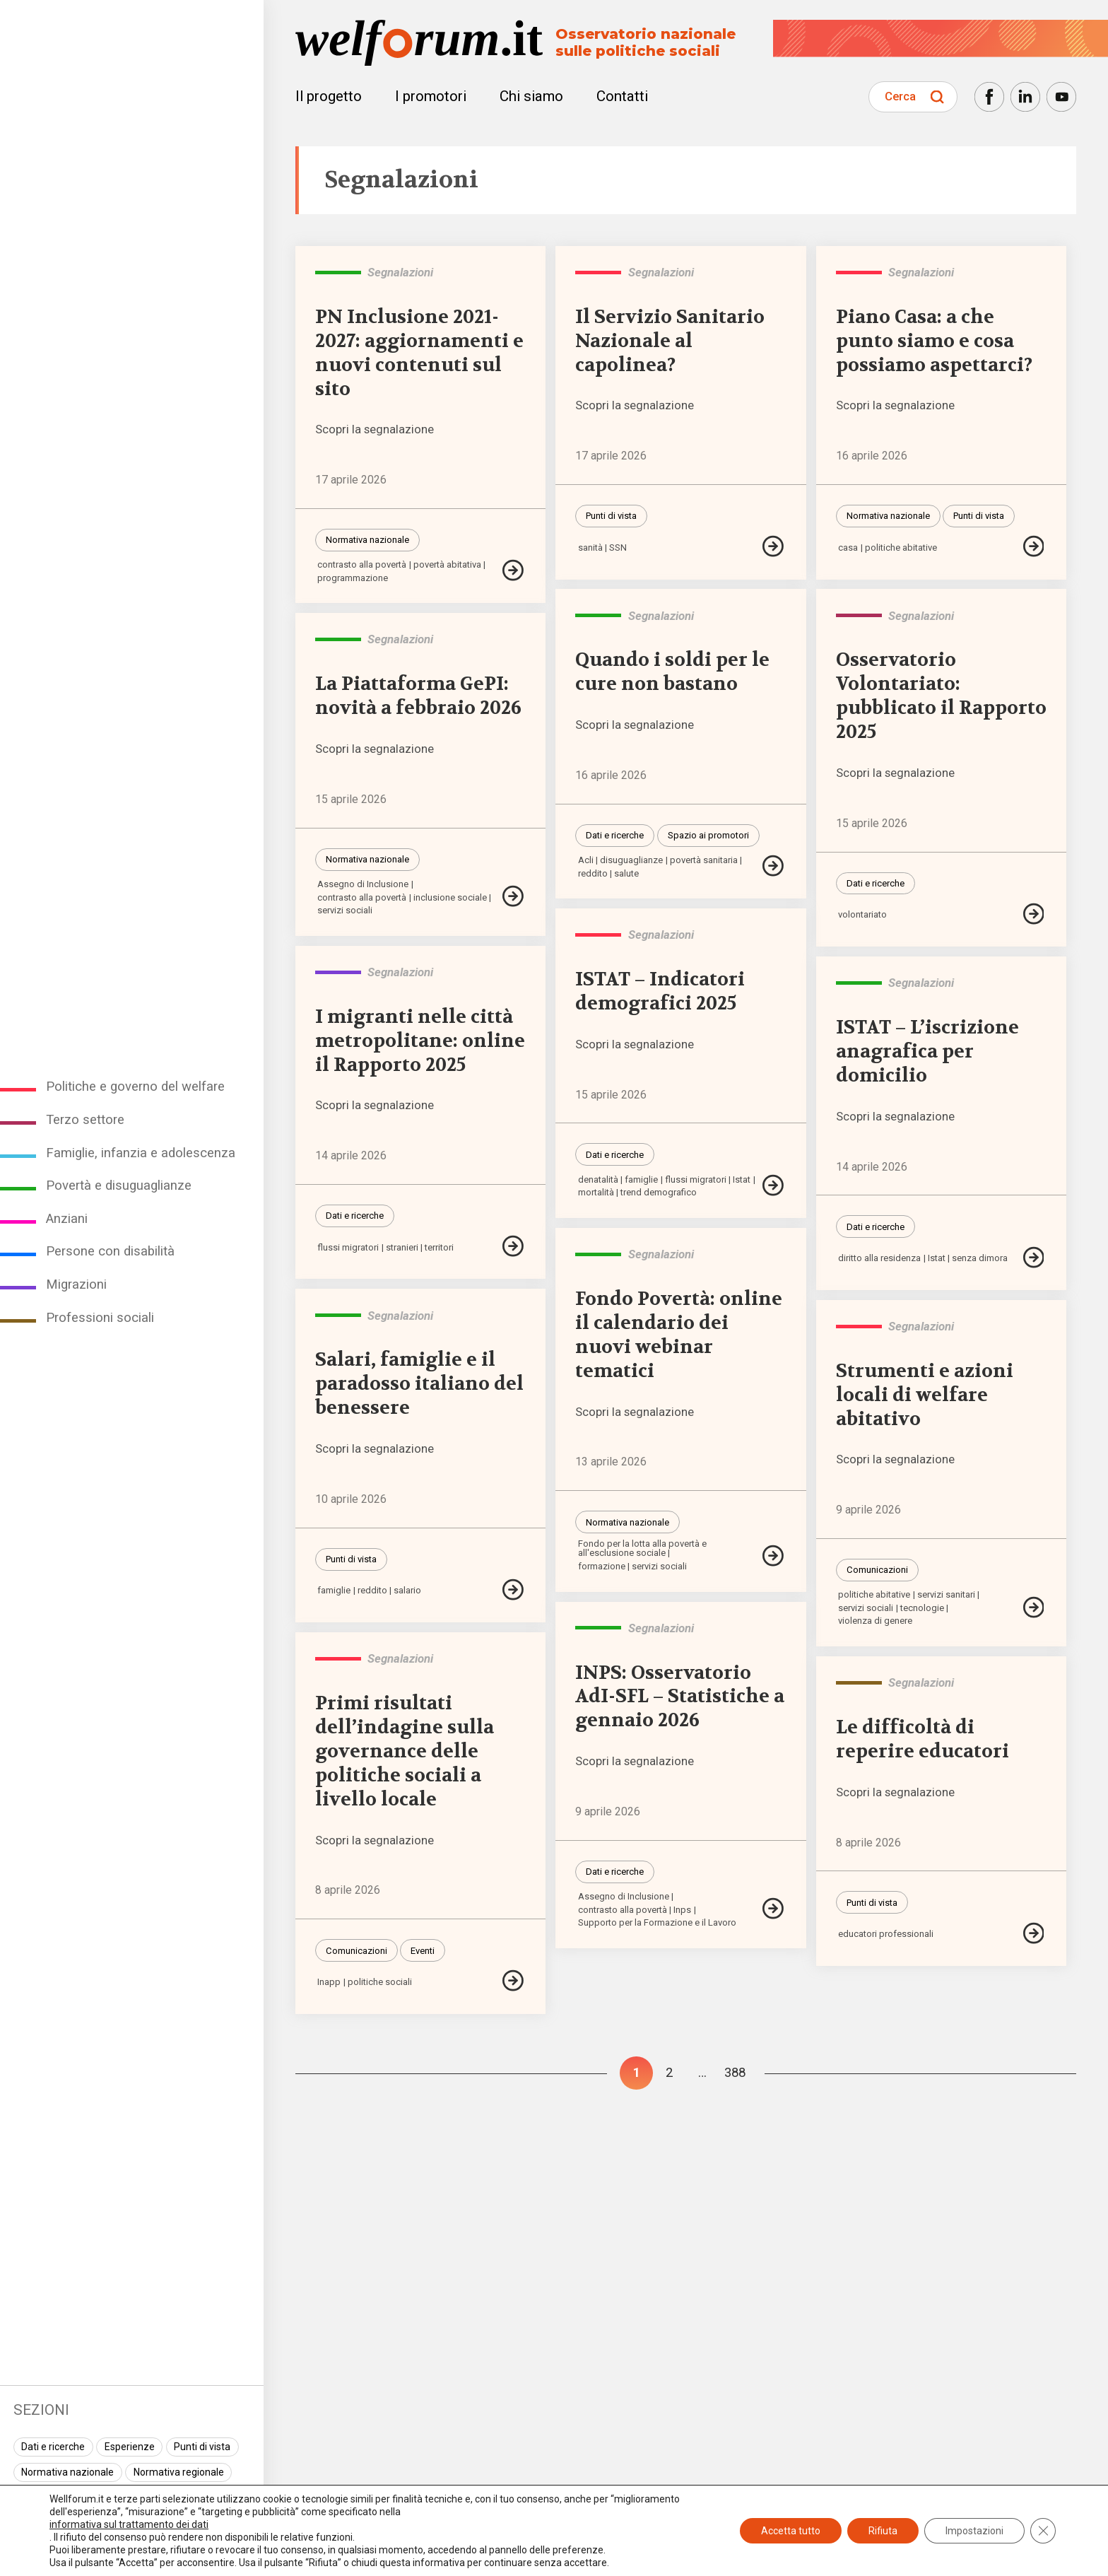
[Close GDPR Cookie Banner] (1043, 2530)
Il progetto (328, 96)
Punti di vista (202, 2446)
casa (848, 547)
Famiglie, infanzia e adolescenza (140, 1153)
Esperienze (130, 2446)
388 (735, 2073)
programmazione (352, 577)
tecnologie (922, 1607)
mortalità (596, 1192)
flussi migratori (695, 1179)
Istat (741, 1179)
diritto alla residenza (879, 1258)
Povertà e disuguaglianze (118, 1185)
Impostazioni (974, 2530)
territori (439, 1247)
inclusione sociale (450, 897)
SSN (618, 547)
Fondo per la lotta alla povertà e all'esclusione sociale (642, 1548)
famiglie (641, 1179)
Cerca (900, 96)
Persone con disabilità (110, 1251)
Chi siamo (531, 96)
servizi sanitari (946, 1594)
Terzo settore (85, 1120)
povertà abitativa (447, 564)
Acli (586, 860)
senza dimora (980, 1258)
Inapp (329, 1981)
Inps (682, 1909)
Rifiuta (882, 2530)
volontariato (862, 914)
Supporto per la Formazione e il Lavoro (657, 1922)
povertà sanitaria (704, 860)
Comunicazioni (877, 1569)
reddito (593, 873)
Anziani (67, 1218)
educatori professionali (885, 1933)
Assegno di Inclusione (362, 884)
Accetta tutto (790, 2530)
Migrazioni (76, 1284)
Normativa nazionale (67, 2472)
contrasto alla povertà (361, 564)
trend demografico (658, 1192)
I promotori (430, 96)
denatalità (598, 1179)
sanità (590, 547)
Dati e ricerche (53, 2446)
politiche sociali (380, 1981)
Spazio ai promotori (708, 835)
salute (626, 873)
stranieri (402, 1247)
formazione (601, 1566)
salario (407, 1590)
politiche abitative (901, 547)
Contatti (622, 96)
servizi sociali (344, 910)
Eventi (423, 1950)
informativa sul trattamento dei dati (128, 2524)
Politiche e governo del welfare (135, 1086)
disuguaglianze (631, 860)
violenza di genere (875, 1620)
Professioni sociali (100, 1317)
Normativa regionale (179, 2472)
